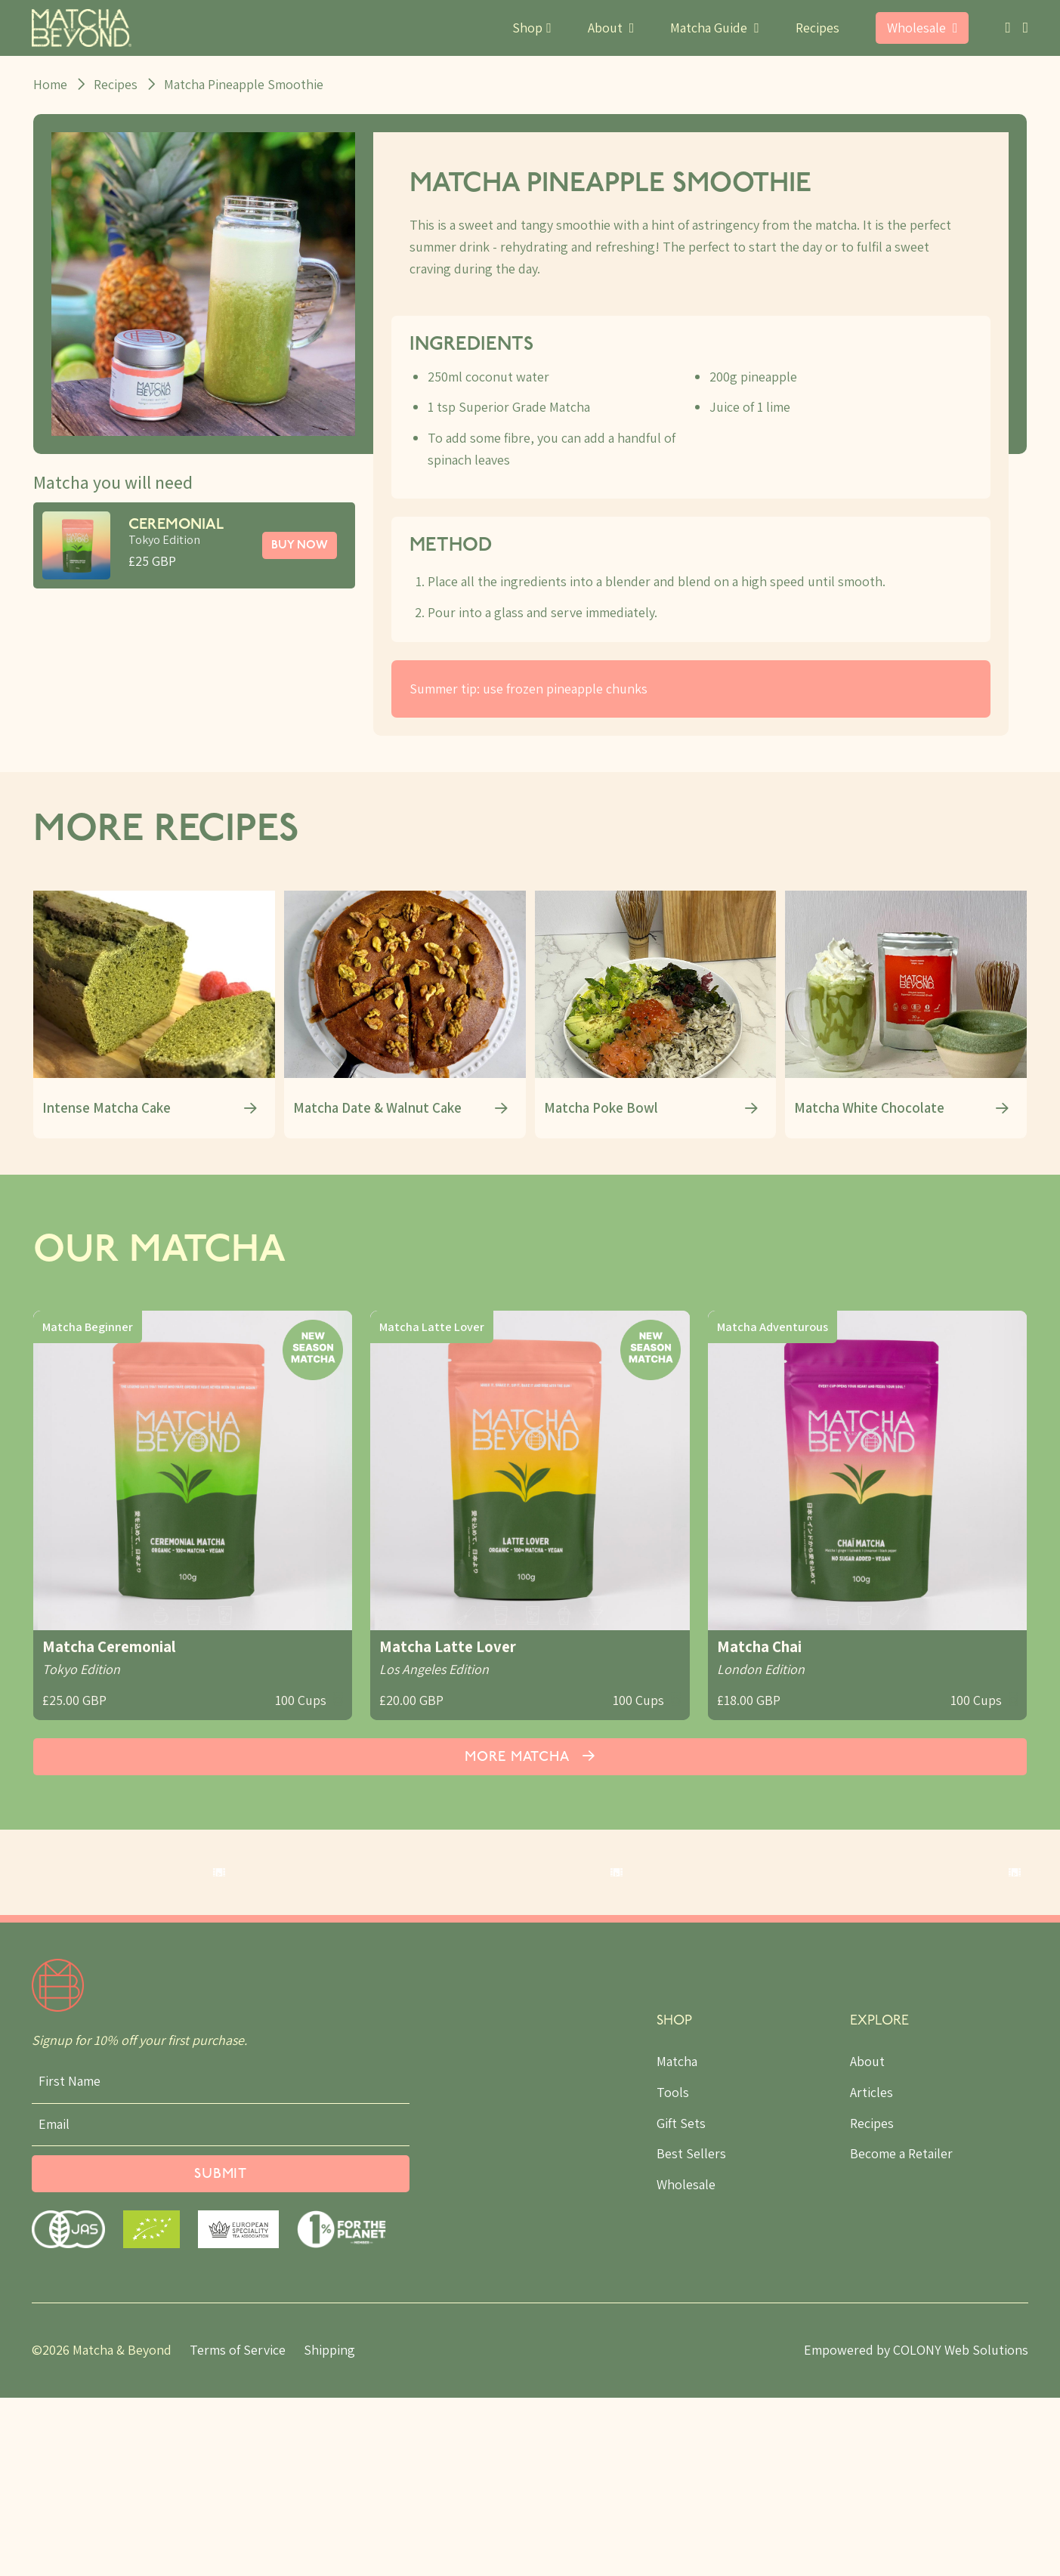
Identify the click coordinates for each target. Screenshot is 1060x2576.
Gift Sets (681, 2300)
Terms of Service (238, 2528)
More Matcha (530, 1751)
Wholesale (686, 2362)
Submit (220, 2353)
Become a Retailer (901, 2331)
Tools (673, 2269)
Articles (871, 2269)
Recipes (817, 27)
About (867, 2239)
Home (50, 84)
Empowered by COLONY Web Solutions (916, 2528)
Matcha (677, 2239)
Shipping (329, 2528)
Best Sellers (691, 2331)
